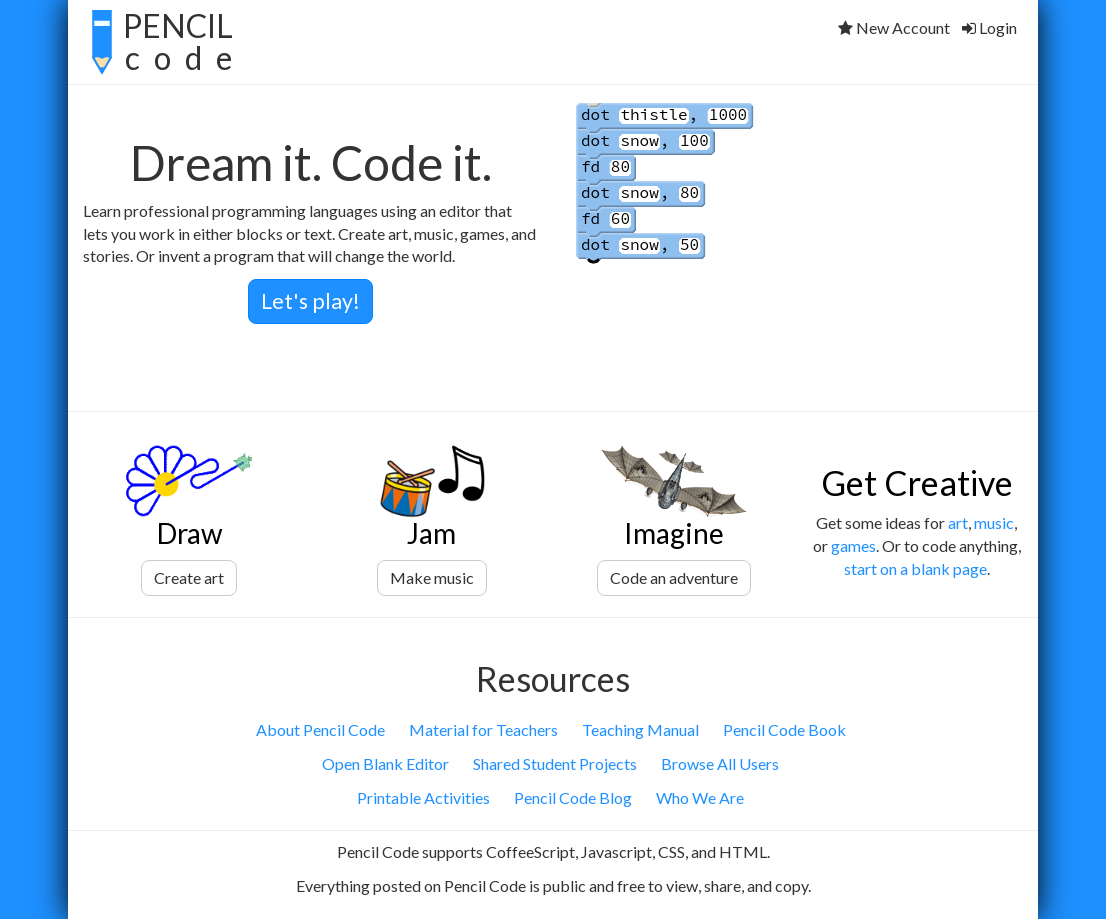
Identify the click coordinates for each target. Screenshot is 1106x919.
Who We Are (700, 797)
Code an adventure (674, 577)
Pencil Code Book (784, 729)
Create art (189, 577)
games (853, 545)
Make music (432, 577)
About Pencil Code (320, 729)
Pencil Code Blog (573, 797)
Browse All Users (720, 763)
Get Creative (917, 482)
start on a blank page (915, 568)
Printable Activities (423, 797)
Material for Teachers (483, 729)
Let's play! (310, 301)
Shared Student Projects (555, 763)
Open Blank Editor (385, 763)
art (958, 522)
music (994, 522)
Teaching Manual (640, 729)
